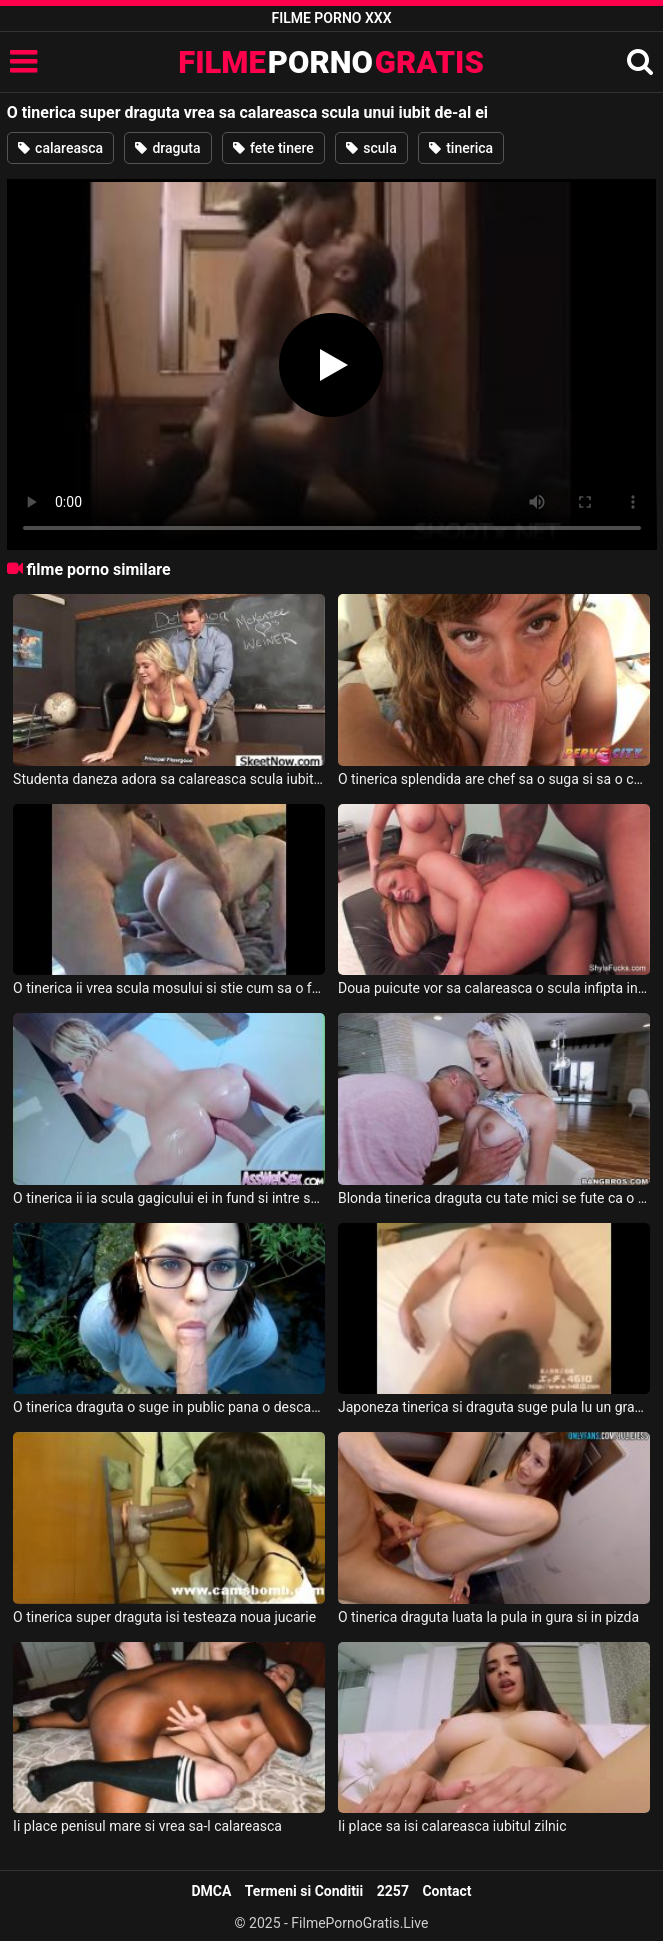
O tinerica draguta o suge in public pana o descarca (169, 1407)
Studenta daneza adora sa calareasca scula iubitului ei (169, 779)
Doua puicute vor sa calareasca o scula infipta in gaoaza (494, 988)
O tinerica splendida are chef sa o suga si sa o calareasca (494, 779)
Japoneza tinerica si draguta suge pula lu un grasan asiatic (494, 1407)
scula (371, 148)
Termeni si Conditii (304, 1891)
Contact (446, 1891)
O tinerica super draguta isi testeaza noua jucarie (164, 1617)
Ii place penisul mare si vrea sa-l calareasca (147, 1826)
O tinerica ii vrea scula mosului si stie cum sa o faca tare (169, 988)
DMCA (211, 1891)
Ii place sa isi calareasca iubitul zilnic (452, 1826)
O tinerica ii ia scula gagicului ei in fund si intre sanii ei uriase (169, 1198)
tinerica (461, 148)
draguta (168, 148)
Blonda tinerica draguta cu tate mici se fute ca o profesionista (494, 1198)
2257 (393, 1891)
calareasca (60, 148)
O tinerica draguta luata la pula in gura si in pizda (488, 1617)
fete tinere (273, 148)
